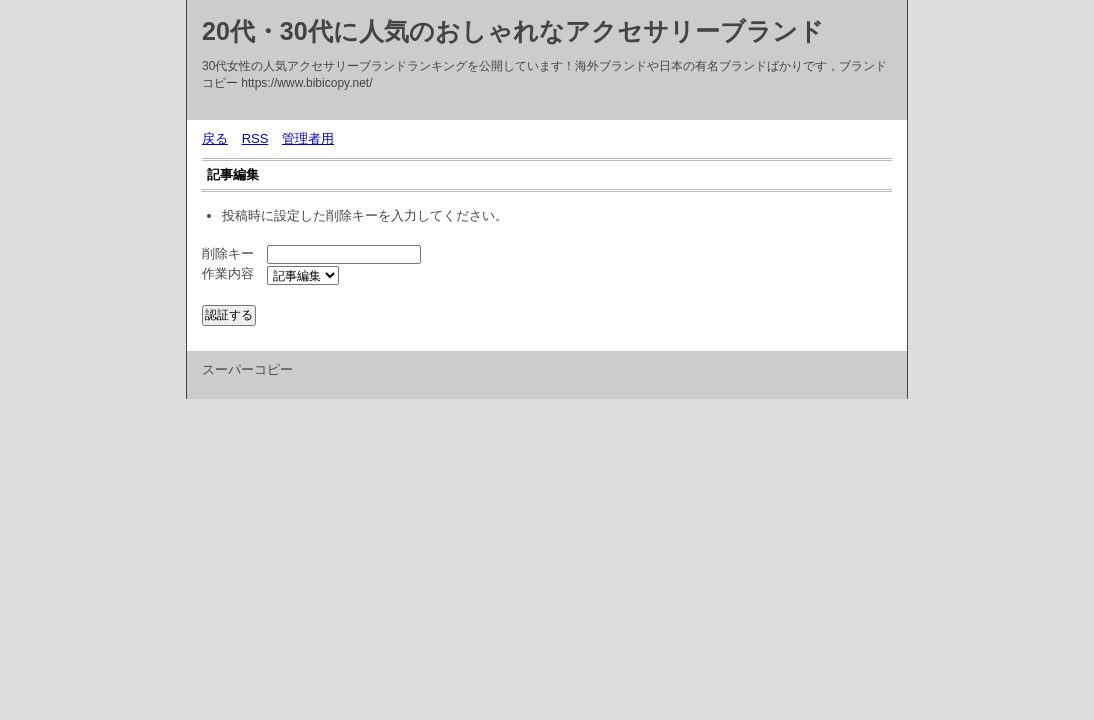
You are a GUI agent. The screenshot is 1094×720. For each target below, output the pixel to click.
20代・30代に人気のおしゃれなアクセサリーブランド (513, 31)
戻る (215, 138)
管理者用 (308, 138)
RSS (255, 138)
